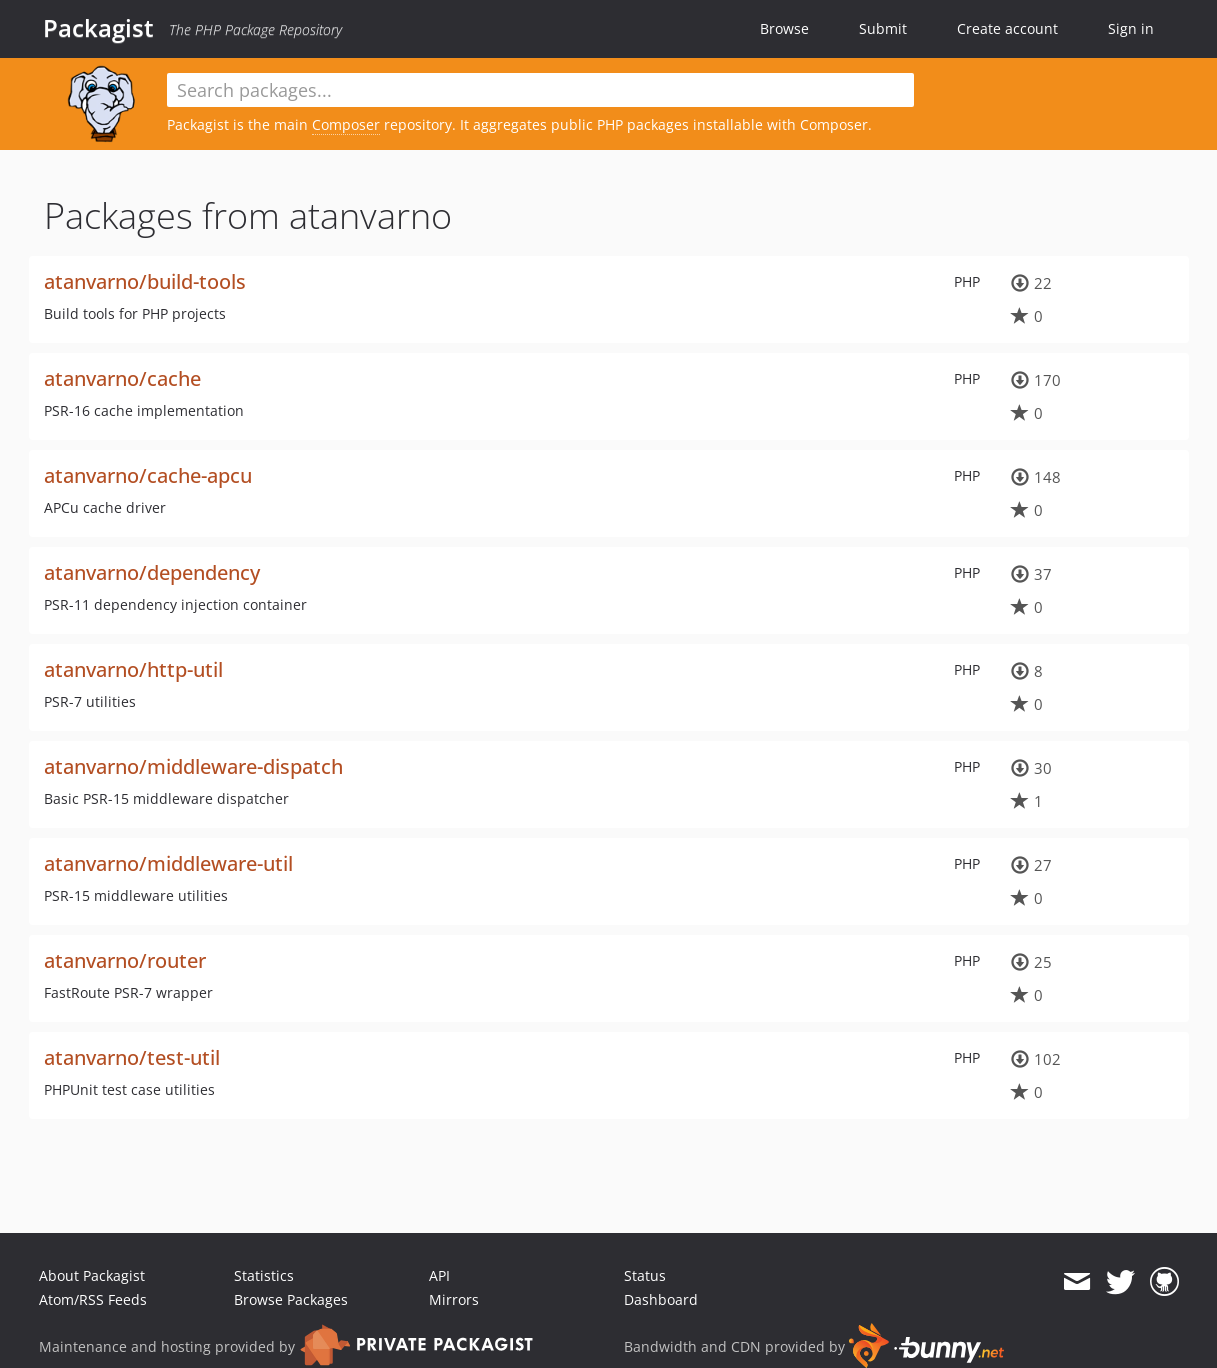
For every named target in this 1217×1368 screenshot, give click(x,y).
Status (645, 1275)
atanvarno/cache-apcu (148, 475)
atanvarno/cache (122, 378)
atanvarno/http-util (133, 669)
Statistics (264, 1275)
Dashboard (661, 1299)
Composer (346, 124)
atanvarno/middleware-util (168, 863)
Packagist (98, 28)
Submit (883, 28)
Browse (784, 28)
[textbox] (541, 90)
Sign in (1131, 28)
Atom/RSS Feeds (93, 1299)
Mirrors (454, 1299)
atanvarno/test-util (132, 1057)
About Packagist (92, 1275)
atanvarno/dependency (152, 572)
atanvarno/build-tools (145, 281)
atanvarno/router (125, 960)
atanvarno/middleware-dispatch (193, 766)
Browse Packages (291, 1299)
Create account (1007, 28)
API (439, 1275)
